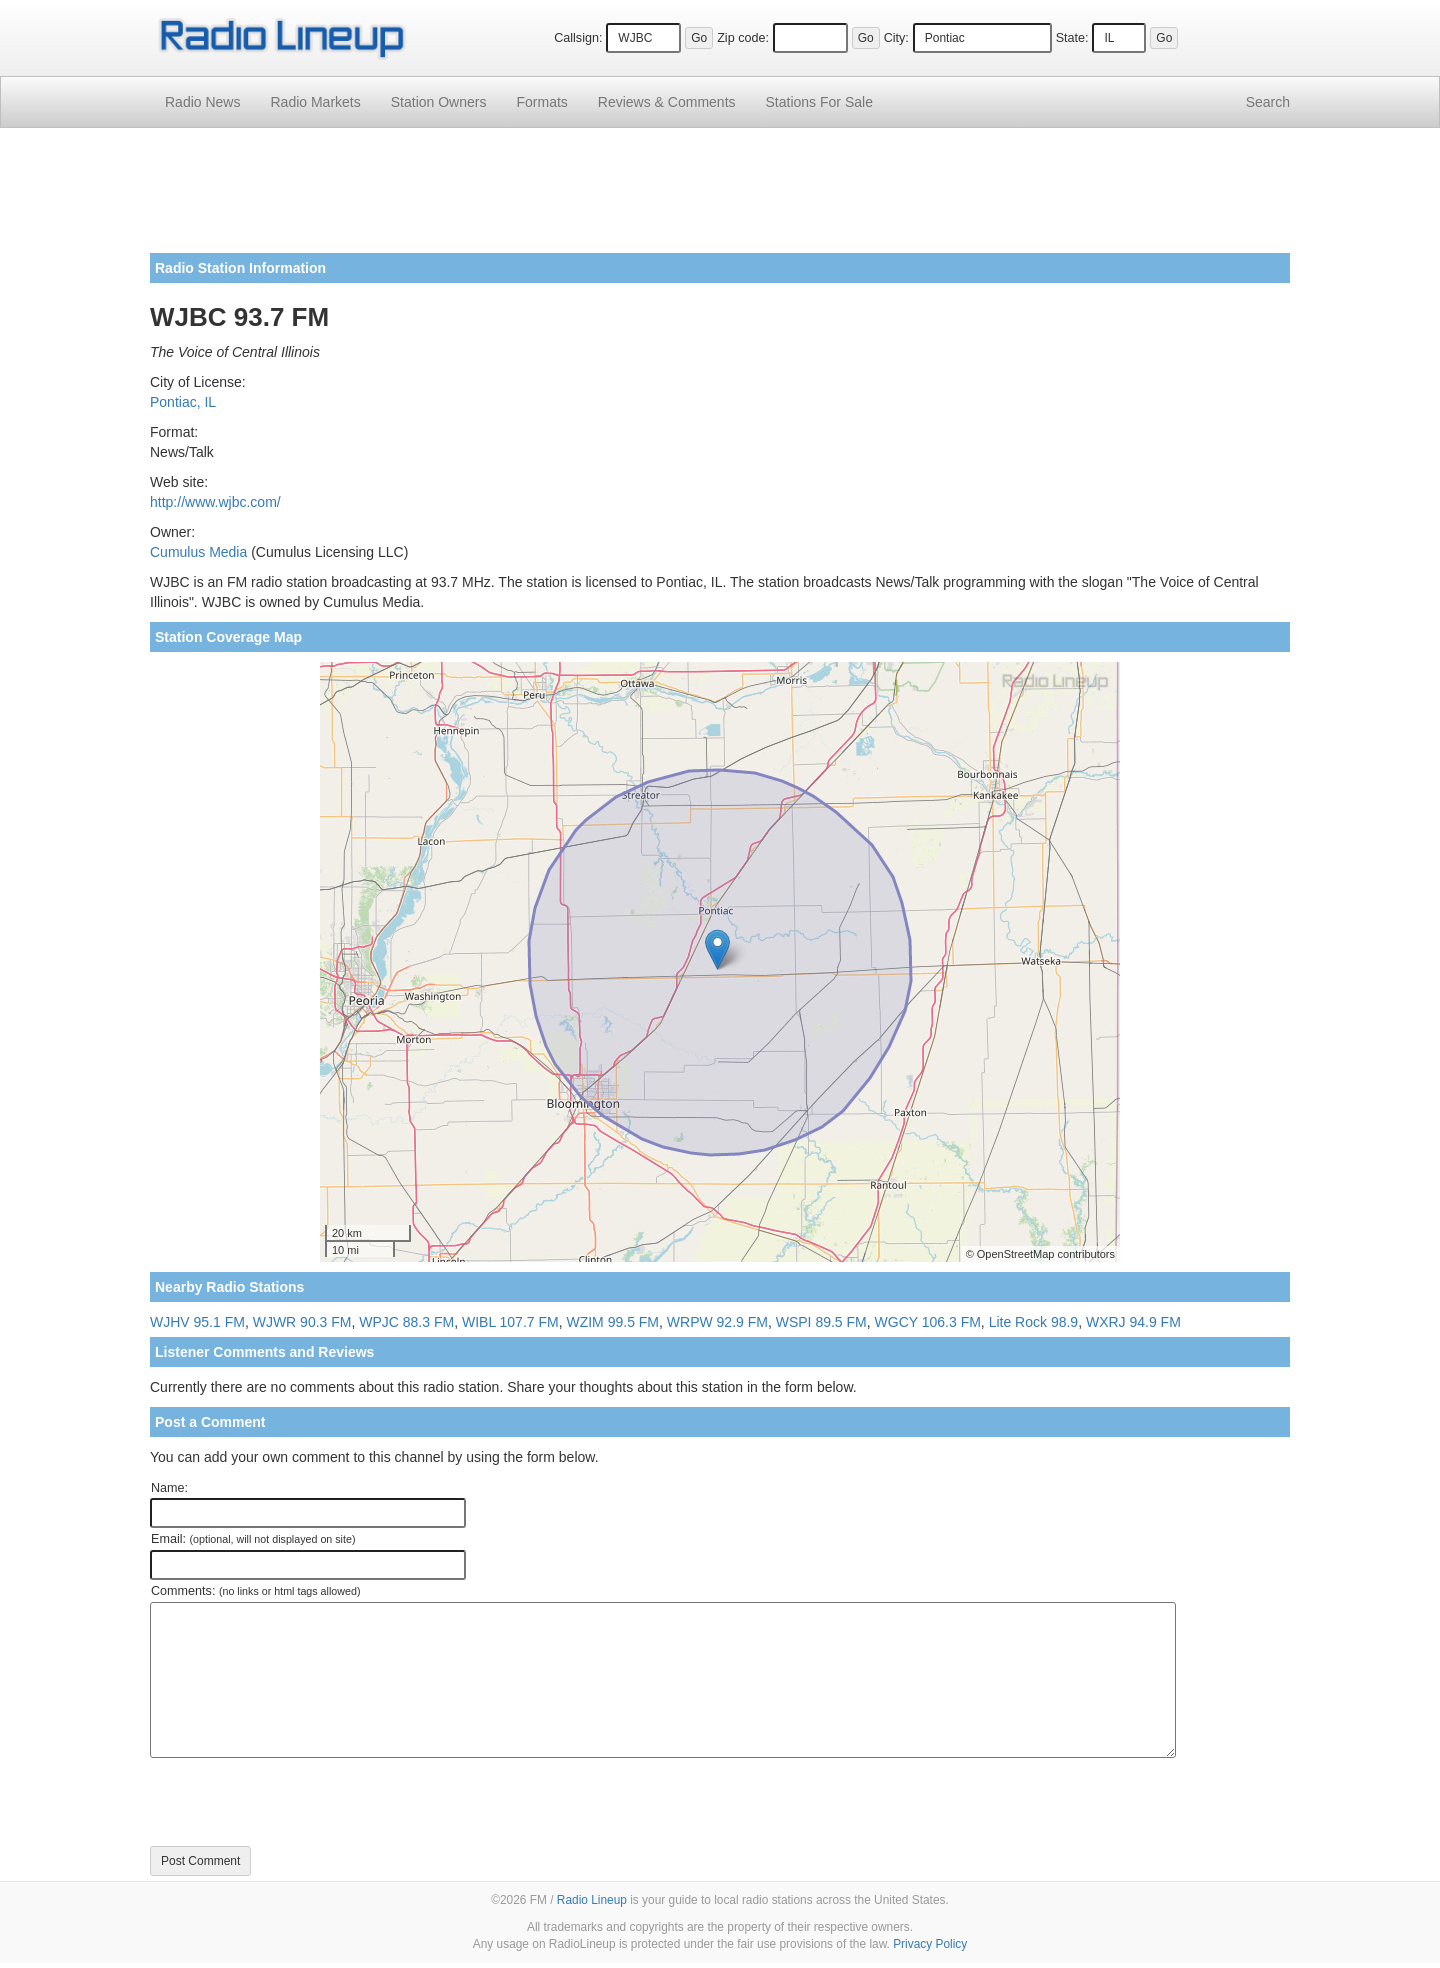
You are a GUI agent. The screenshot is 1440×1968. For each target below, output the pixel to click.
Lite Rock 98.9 (1034, 1322)
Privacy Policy (930, 1944)
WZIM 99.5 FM (612, 1322)
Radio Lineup (592, 1900)
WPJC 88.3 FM (406, 1322)
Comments (667, 102)
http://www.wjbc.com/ (215, 502)
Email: (253, 1539)
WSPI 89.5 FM (821, 1322)
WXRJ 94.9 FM (1133, 1322)
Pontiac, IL (183, 402)
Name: (169, 1488)
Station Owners (439, 102)
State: (1072, 38)
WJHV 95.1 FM (197, 1322)
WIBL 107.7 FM (510, 1322)
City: (896, 38)
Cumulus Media (198, 552)
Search (1268, 102)
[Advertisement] (720, 198)
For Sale (819, 102)
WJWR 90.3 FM (302, 1322)
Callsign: (578, 38)
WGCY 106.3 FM (928, 1322)
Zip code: (743, 38)
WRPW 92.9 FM (717, 1322)
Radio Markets (315, 102)
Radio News (202, 102)
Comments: (255, 1591)
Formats (541, 102)
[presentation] (302, 1802)
